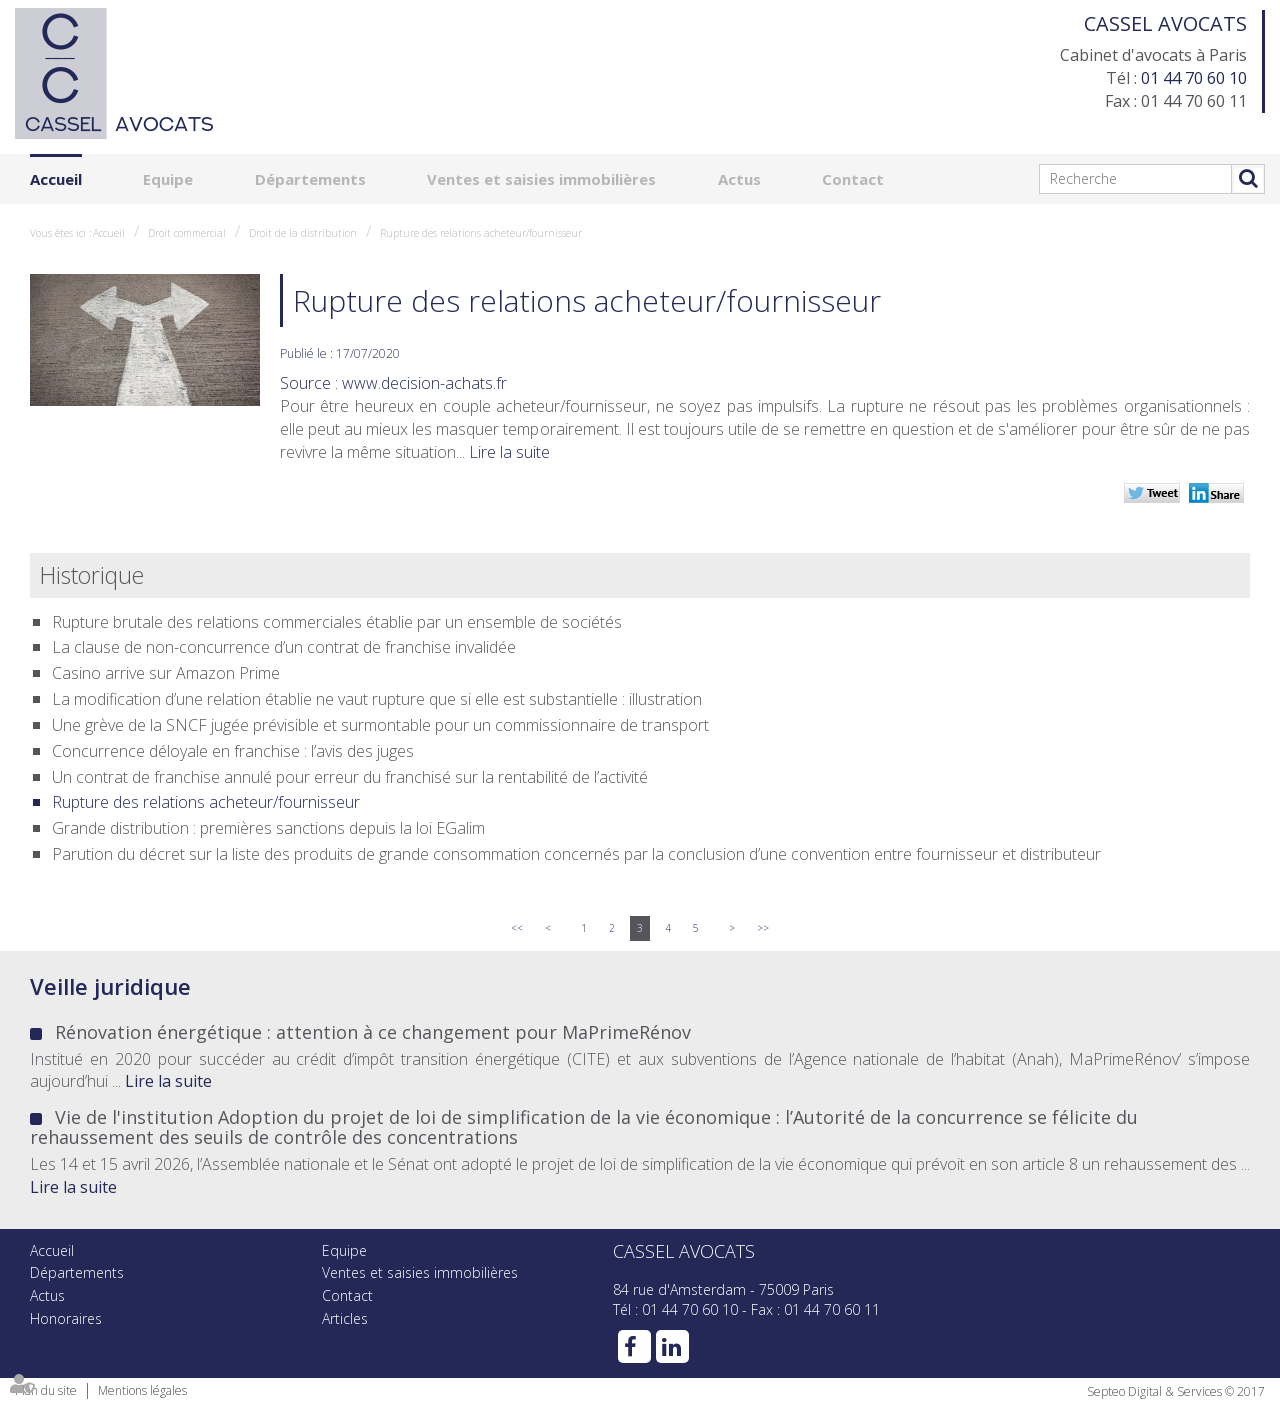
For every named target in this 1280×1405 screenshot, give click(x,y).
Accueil (56, 179)
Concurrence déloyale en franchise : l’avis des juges (233, 751)
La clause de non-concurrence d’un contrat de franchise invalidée (284, 647)
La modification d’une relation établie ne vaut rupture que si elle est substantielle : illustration (377, 699)
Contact (853, 179)
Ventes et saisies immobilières (541, 179)
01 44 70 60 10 (1194, 78)
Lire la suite (509, 452)
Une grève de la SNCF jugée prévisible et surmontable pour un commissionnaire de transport (380, 725)
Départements (310, 179)
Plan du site (46, 1390)
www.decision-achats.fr (424, 383)
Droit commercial (187, 233)
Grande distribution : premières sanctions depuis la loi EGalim (268, 828)
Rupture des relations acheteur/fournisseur (481, 233)
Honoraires (66, 1318)
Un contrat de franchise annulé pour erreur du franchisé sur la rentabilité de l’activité (350, 777)
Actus (739, 179)
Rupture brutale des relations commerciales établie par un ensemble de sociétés (337, 622)
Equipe (168, 179)
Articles (345, 1318)
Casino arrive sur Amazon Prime (166, 673)
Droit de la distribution (303, 233)
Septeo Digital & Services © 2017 (1176, 1391)
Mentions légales (142, 1390)
